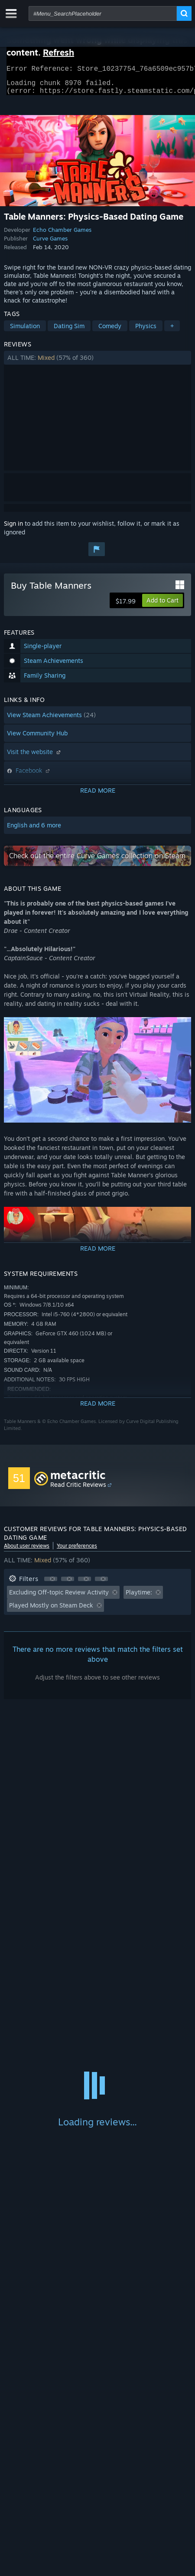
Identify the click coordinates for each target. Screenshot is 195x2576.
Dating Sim (69, 331)
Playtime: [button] (139, 1597)
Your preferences (77, 1551)
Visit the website (34, 757)
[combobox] (103, 13)
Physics (145, 331)
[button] (97, 363)
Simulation (25, 331)
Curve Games (50, 243)
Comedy (109, 331)
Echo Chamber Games (62, 234)
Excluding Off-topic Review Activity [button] (59, 1597)
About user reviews (26, 1551)
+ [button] (172, 331)
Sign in (13, 528)
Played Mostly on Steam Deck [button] (51, 1610)
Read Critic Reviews (78, 1489)
